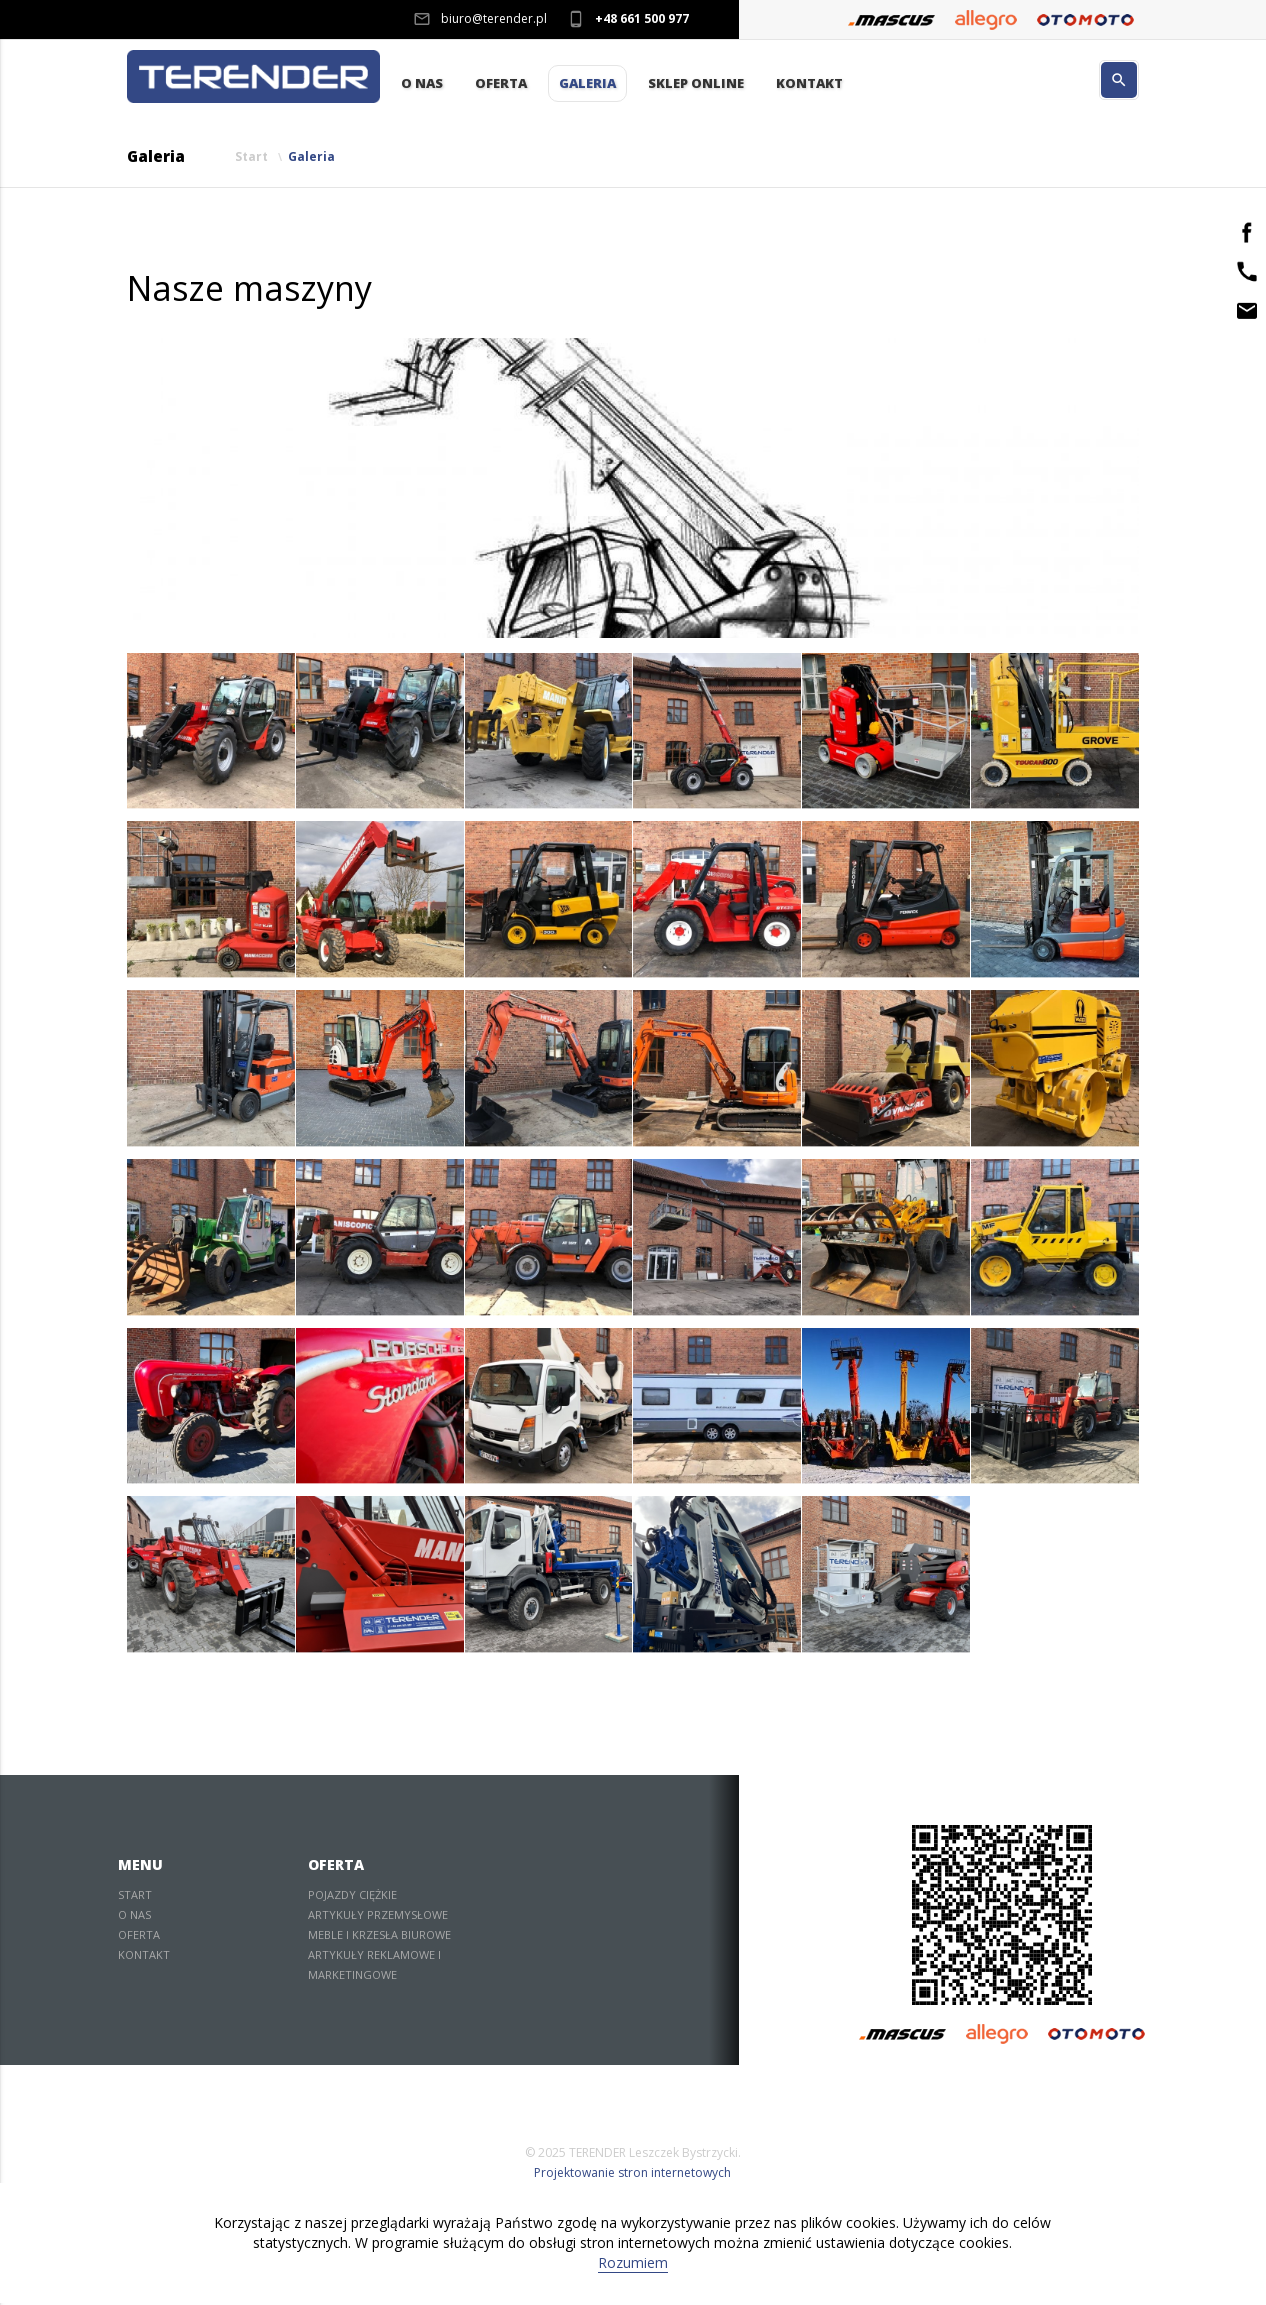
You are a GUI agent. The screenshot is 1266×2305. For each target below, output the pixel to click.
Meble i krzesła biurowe (379, 1936)
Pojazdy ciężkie (352, 1896)
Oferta (501, 84)
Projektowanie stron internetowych (632, 2174)
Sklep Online (696, 84)
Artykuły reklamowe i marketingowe (374, 1966)
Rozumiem (633, 2264)
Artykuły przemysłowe (378, 1916)
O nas (422, 84)
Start (251, 158)
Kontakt (809, 84)
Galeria (587, 84)
